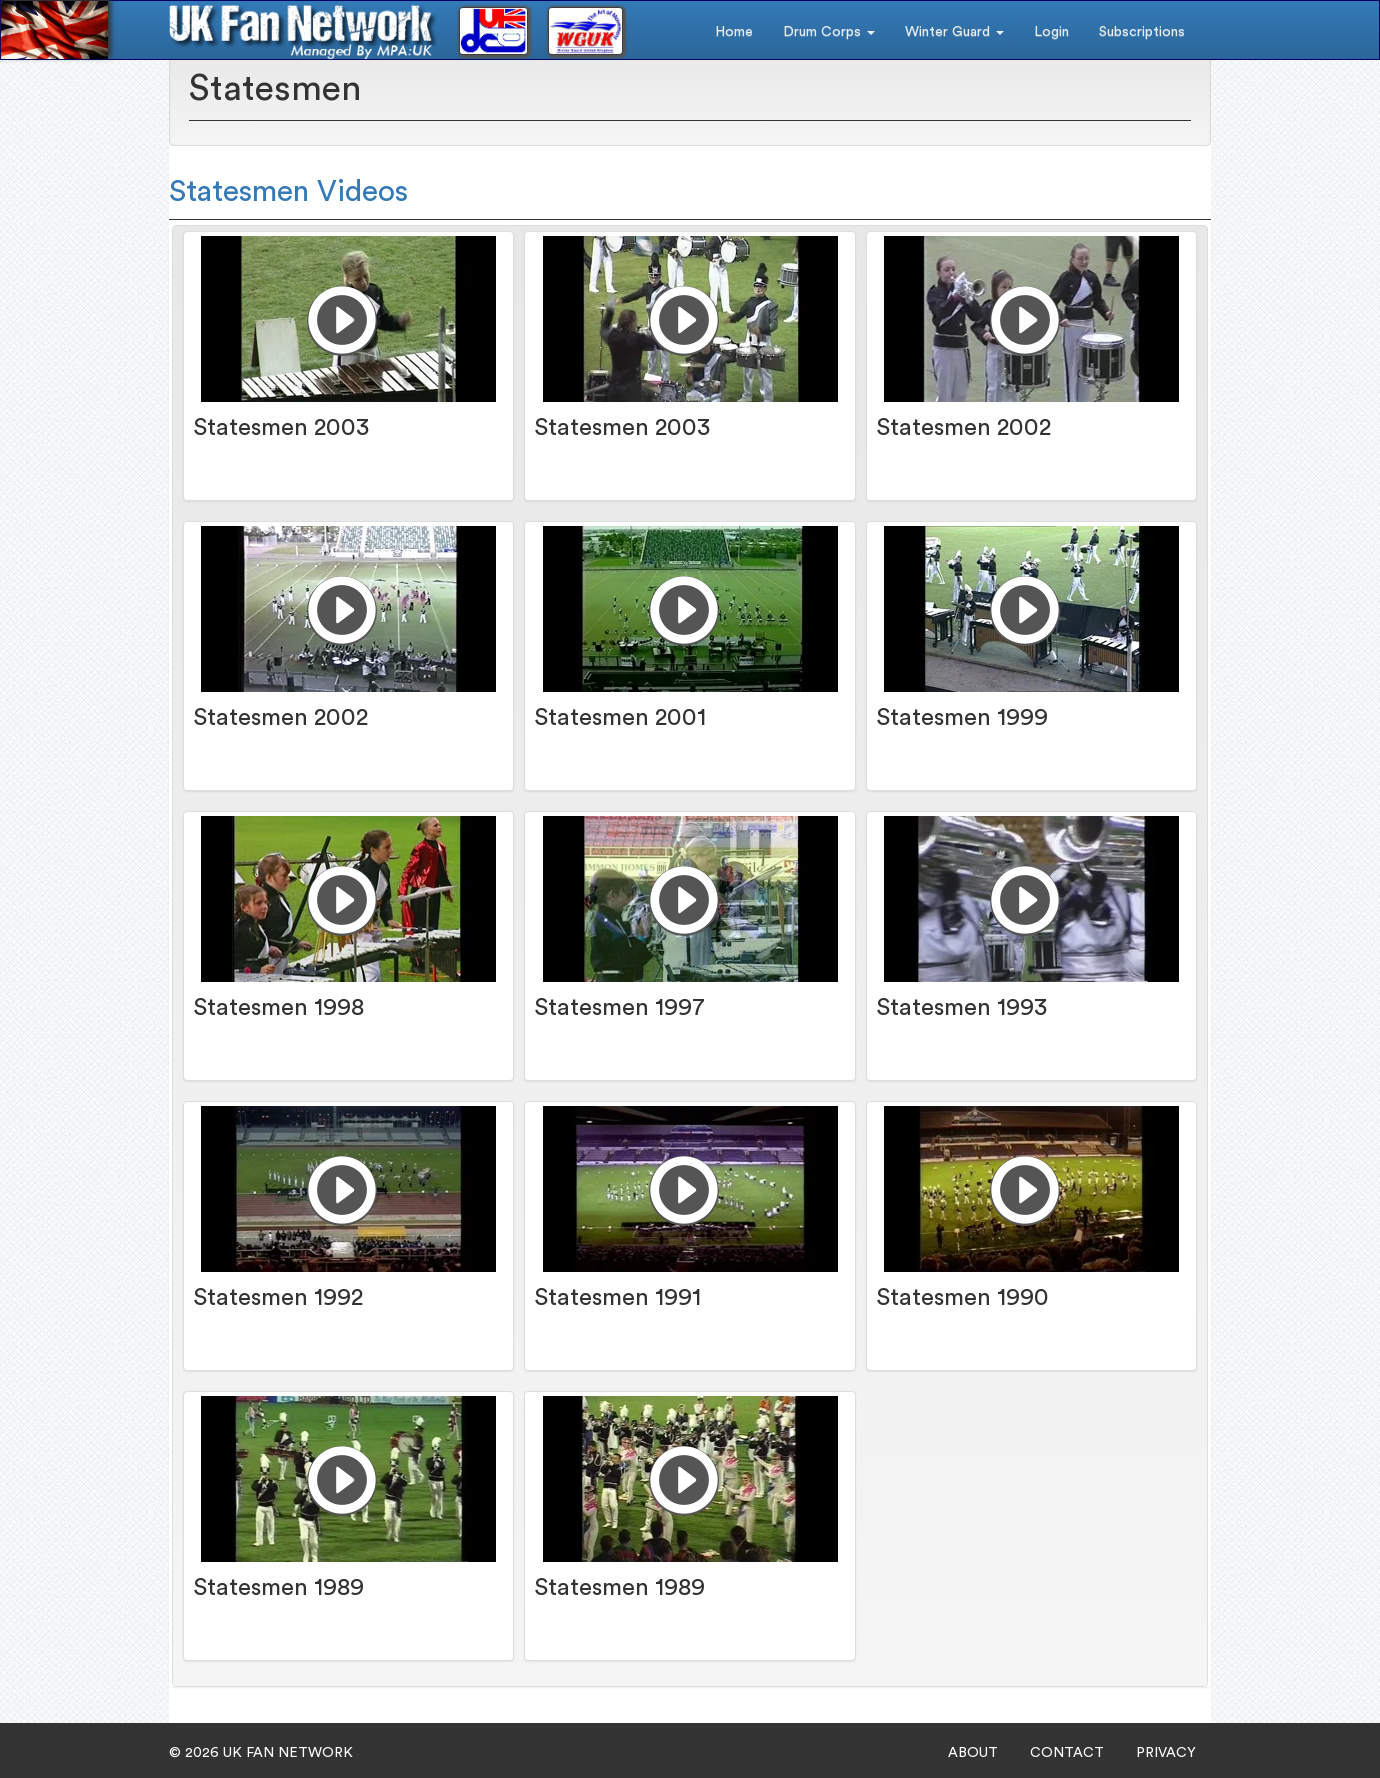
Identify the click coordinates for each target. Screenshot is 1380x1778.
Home (734, 32)
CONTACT (1067, 1753)
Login (1051, 32)
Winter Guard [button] (954, 32)
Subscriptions (1142, 32)
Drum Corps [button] (829, 32)
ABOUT (973, 1753)
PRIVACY (1166, 1753)
